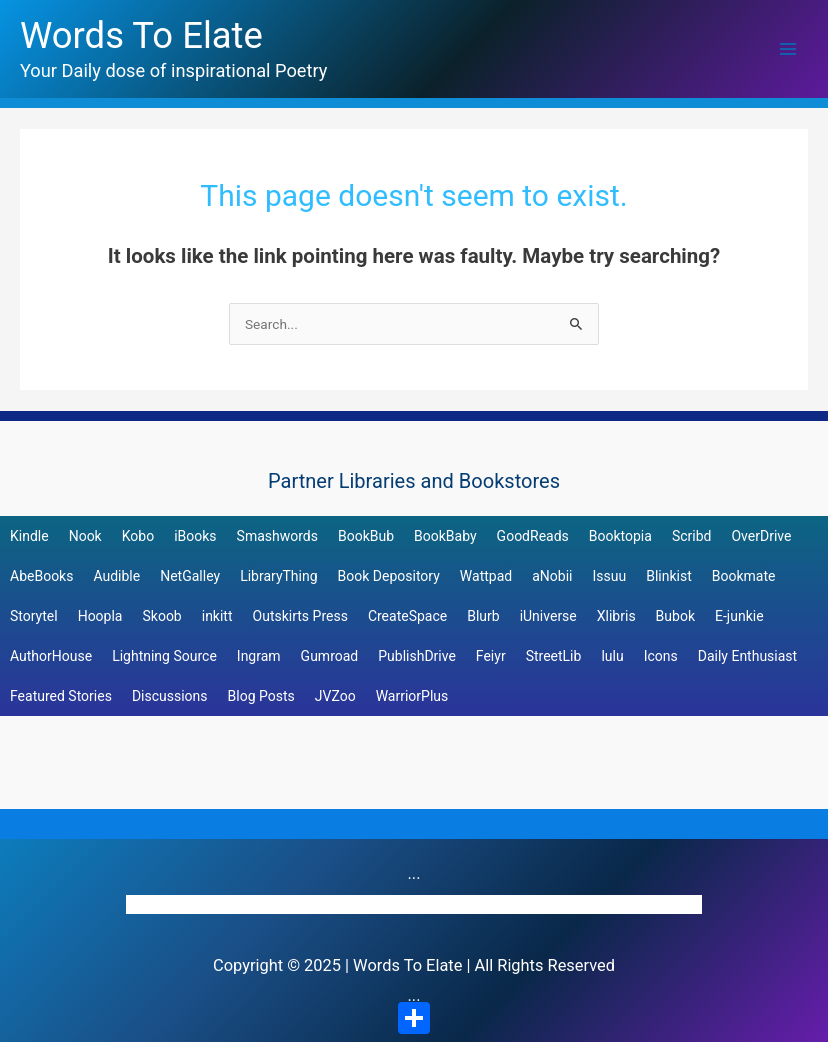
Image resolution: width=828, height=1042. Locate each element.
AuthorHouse (51, 656)
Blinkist (669, 576)
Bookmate (744, 576)
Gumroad (330, 656)
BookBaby (445, 536)
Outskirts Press (300, 616)
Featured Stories (61, 696)
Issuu (609, 576)
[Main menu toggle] (788, 49)
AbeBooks (41, 576)
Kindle (29, 536)
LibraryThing (278, 576)
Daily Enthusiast (747, 656)
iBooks (195, 536)
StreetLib (554, 656)
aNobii (552, 576)
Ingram (259, 656)
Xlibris (616, 616)
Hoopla (100, 616)
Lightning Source (164, 656)
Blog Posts (261, 696)
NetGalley (190, 576)
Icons (661, 656)
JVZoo (335, 696)
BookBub (366, 536)
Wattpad (486, 576)
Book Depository (389, 576)
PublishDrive (417, 656)
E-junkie (739, 616)
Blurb (483, 616)
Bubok (675, 616)
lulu (612, 656)
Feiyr (491, 656)
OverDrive (761, 536)
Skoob (161, 616)
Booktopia (620, 536)
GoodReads (533, 536)
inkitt (217, 616)
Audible (116, 576)
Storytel (34, 616)
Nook (85, 536)
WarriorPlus (412, 696)
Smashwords (277, 536)
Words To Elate (141, 35)
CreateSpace (407, 616)
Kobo (138, 536)
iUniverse (548, 616)
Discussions (170, 696)
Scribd (692, 536)
